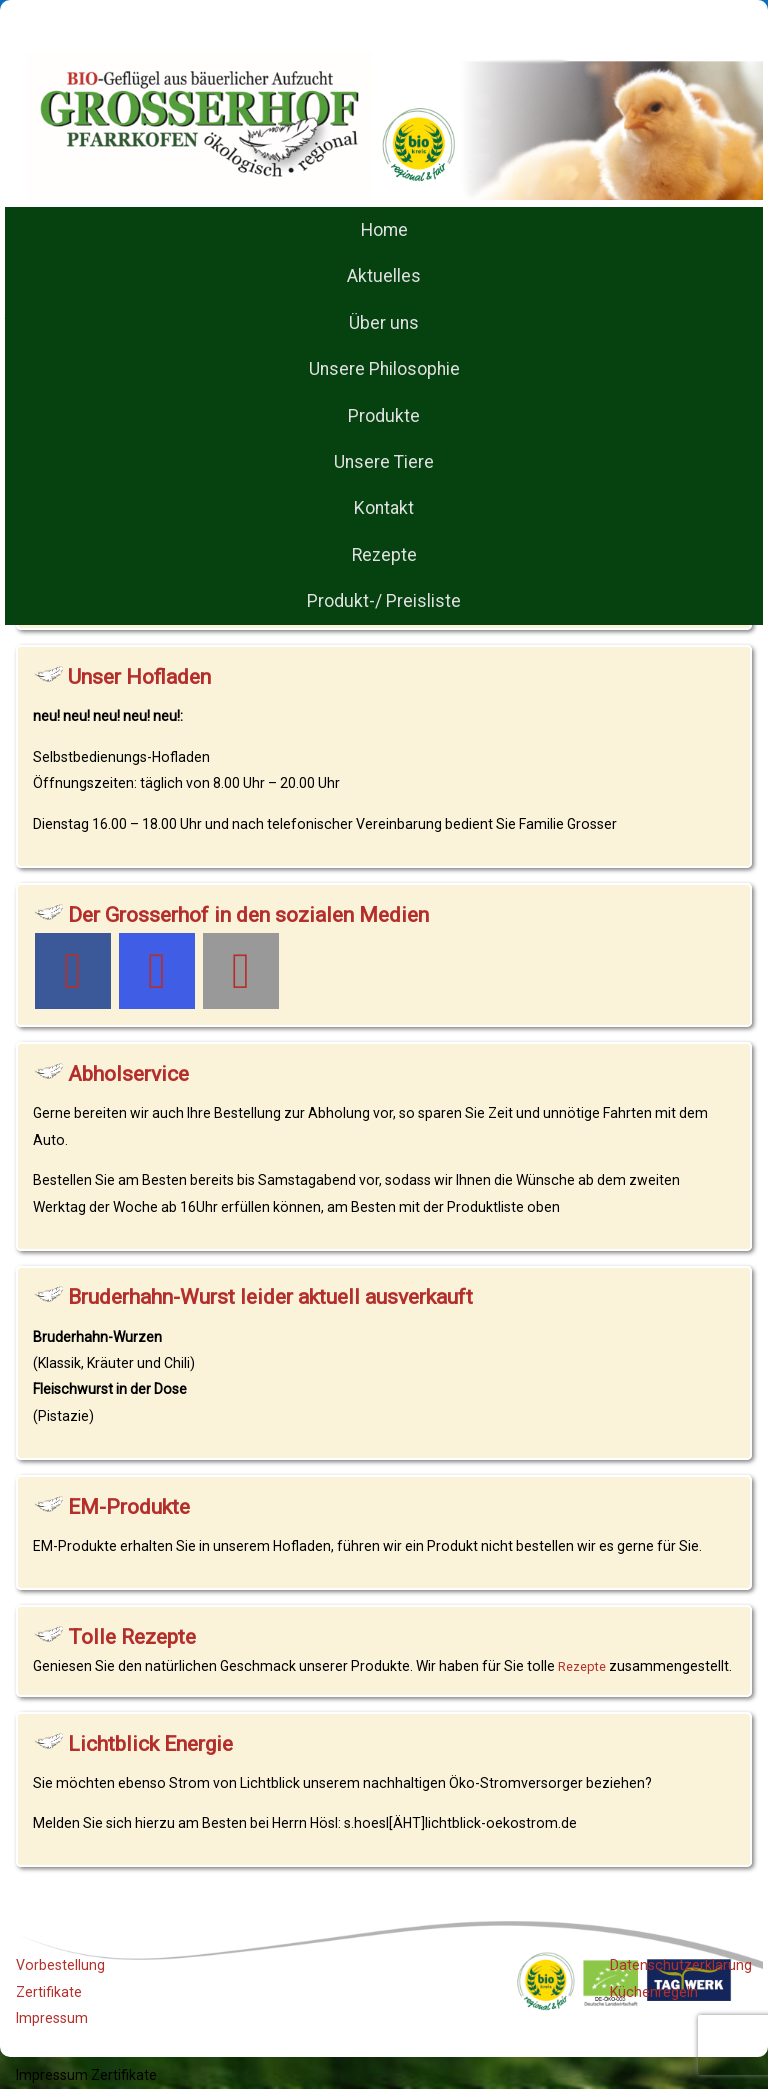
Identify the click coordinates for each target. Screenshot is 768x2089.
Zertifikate (49, 1992)
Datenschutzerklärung (681, 1965)
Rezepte (582, 1666)
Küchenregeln (654, 1992)
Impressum (52, 2018)
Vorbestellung (60, 1965)
